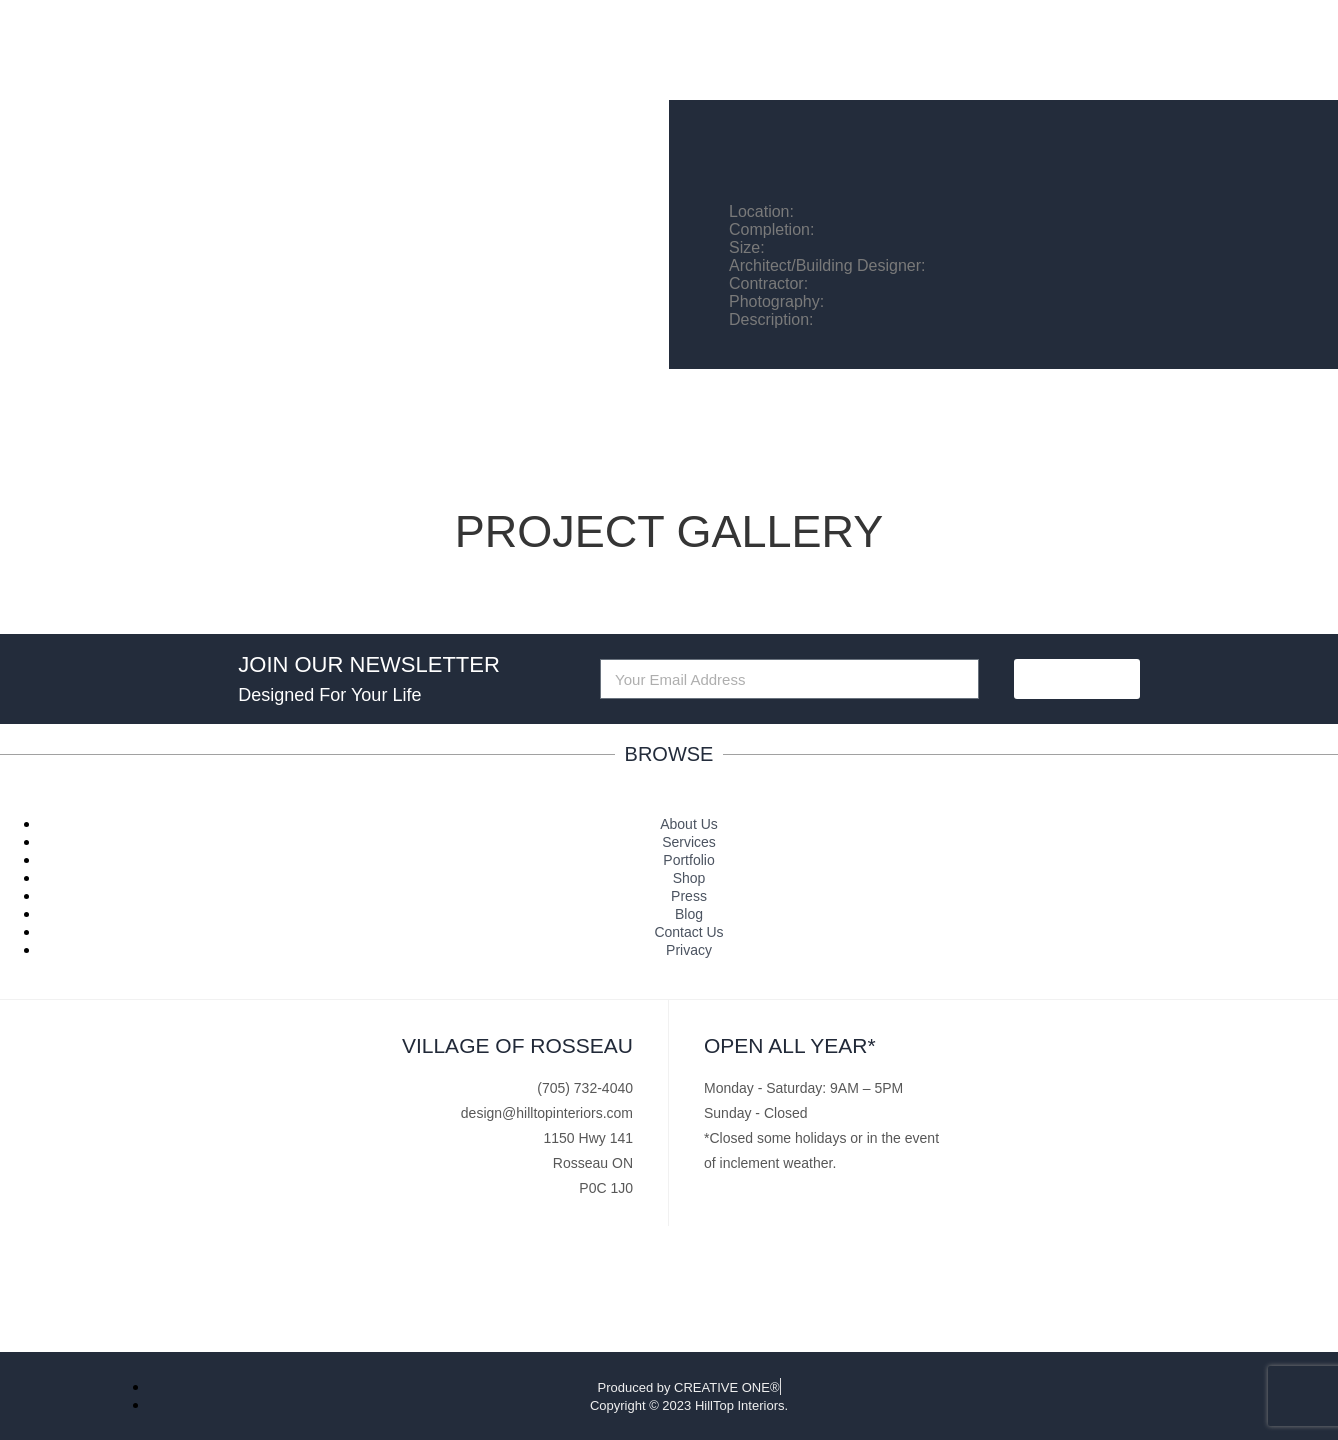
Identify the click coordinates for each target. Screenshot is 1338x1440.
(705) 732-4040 (585, 1088)
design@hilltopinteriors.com (547, 1113)
